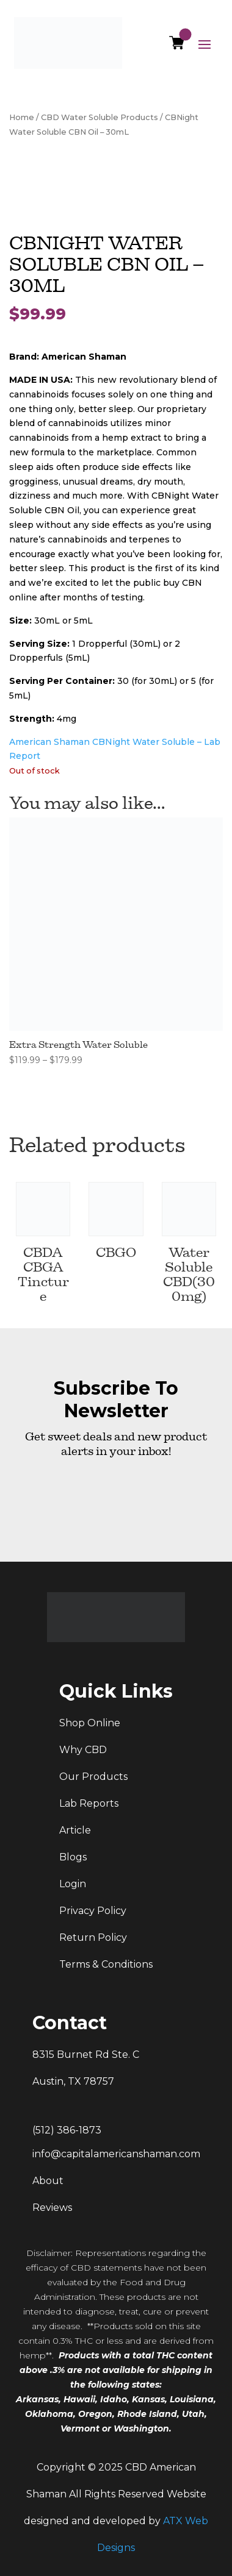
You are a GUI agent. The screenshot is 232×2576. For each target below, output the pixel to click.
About (47, 2180)
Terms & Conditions (106, 1964)
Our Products (93, 1776)
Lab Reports (88, 1803)
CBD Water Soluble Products (99, 117)
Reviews (52, 2207)
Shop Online (89, 1723)
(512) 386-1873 (66, 2130)
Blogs (73, 1857)
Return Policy (93, 1937)
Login (72, 1884)
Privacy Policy (92, 1910)
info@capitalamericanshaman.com (116, 2154)
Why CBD (83, 1750)
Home (21, 117)
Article (75, 1830)
